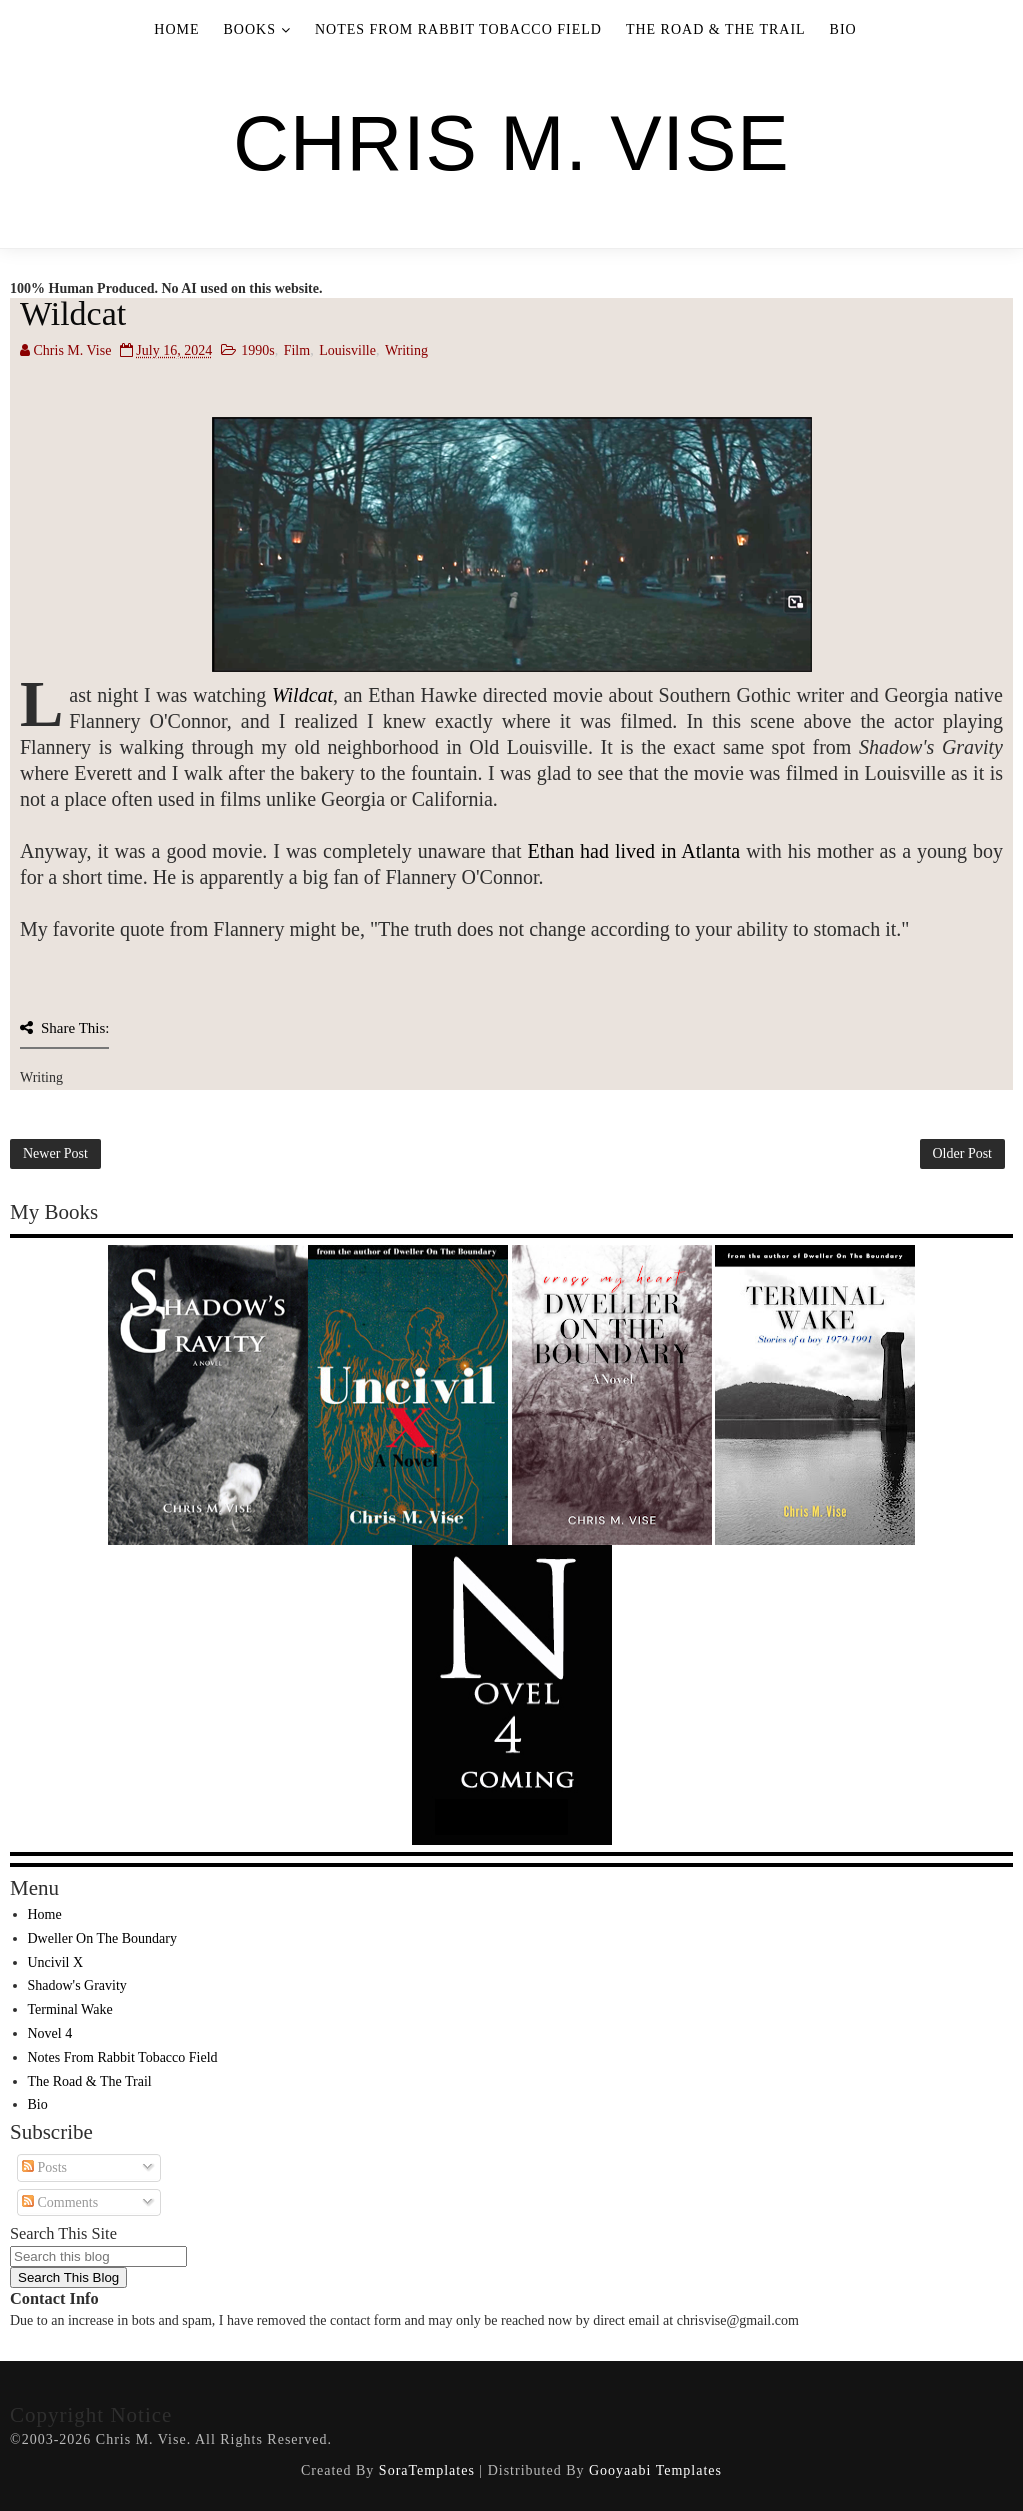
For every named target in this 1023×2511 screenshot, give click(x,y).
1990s (257, 350)
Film (297, 350)
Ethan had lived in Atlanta (633, 851)
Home (176, 29)
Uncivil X (56, 1962)
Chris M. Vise (511, 143)
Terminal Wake (70, 2009)
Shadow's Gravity (77, 1985)
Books (250, 29)
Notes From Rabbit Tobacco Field (458, 29)
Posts (44, 2167)
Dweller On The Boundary (102, 1938)
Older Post (963, 1153)
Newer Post (55, 1153)
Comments (60, 2202)
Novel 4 (50, 2033)
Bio (843, 29)
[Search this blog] (98, 2256)
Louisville (347, 350)
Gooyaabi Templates (655, 2470)
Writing (406, 350)
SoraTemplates (427, 2470)
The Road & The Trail (716, 29)
